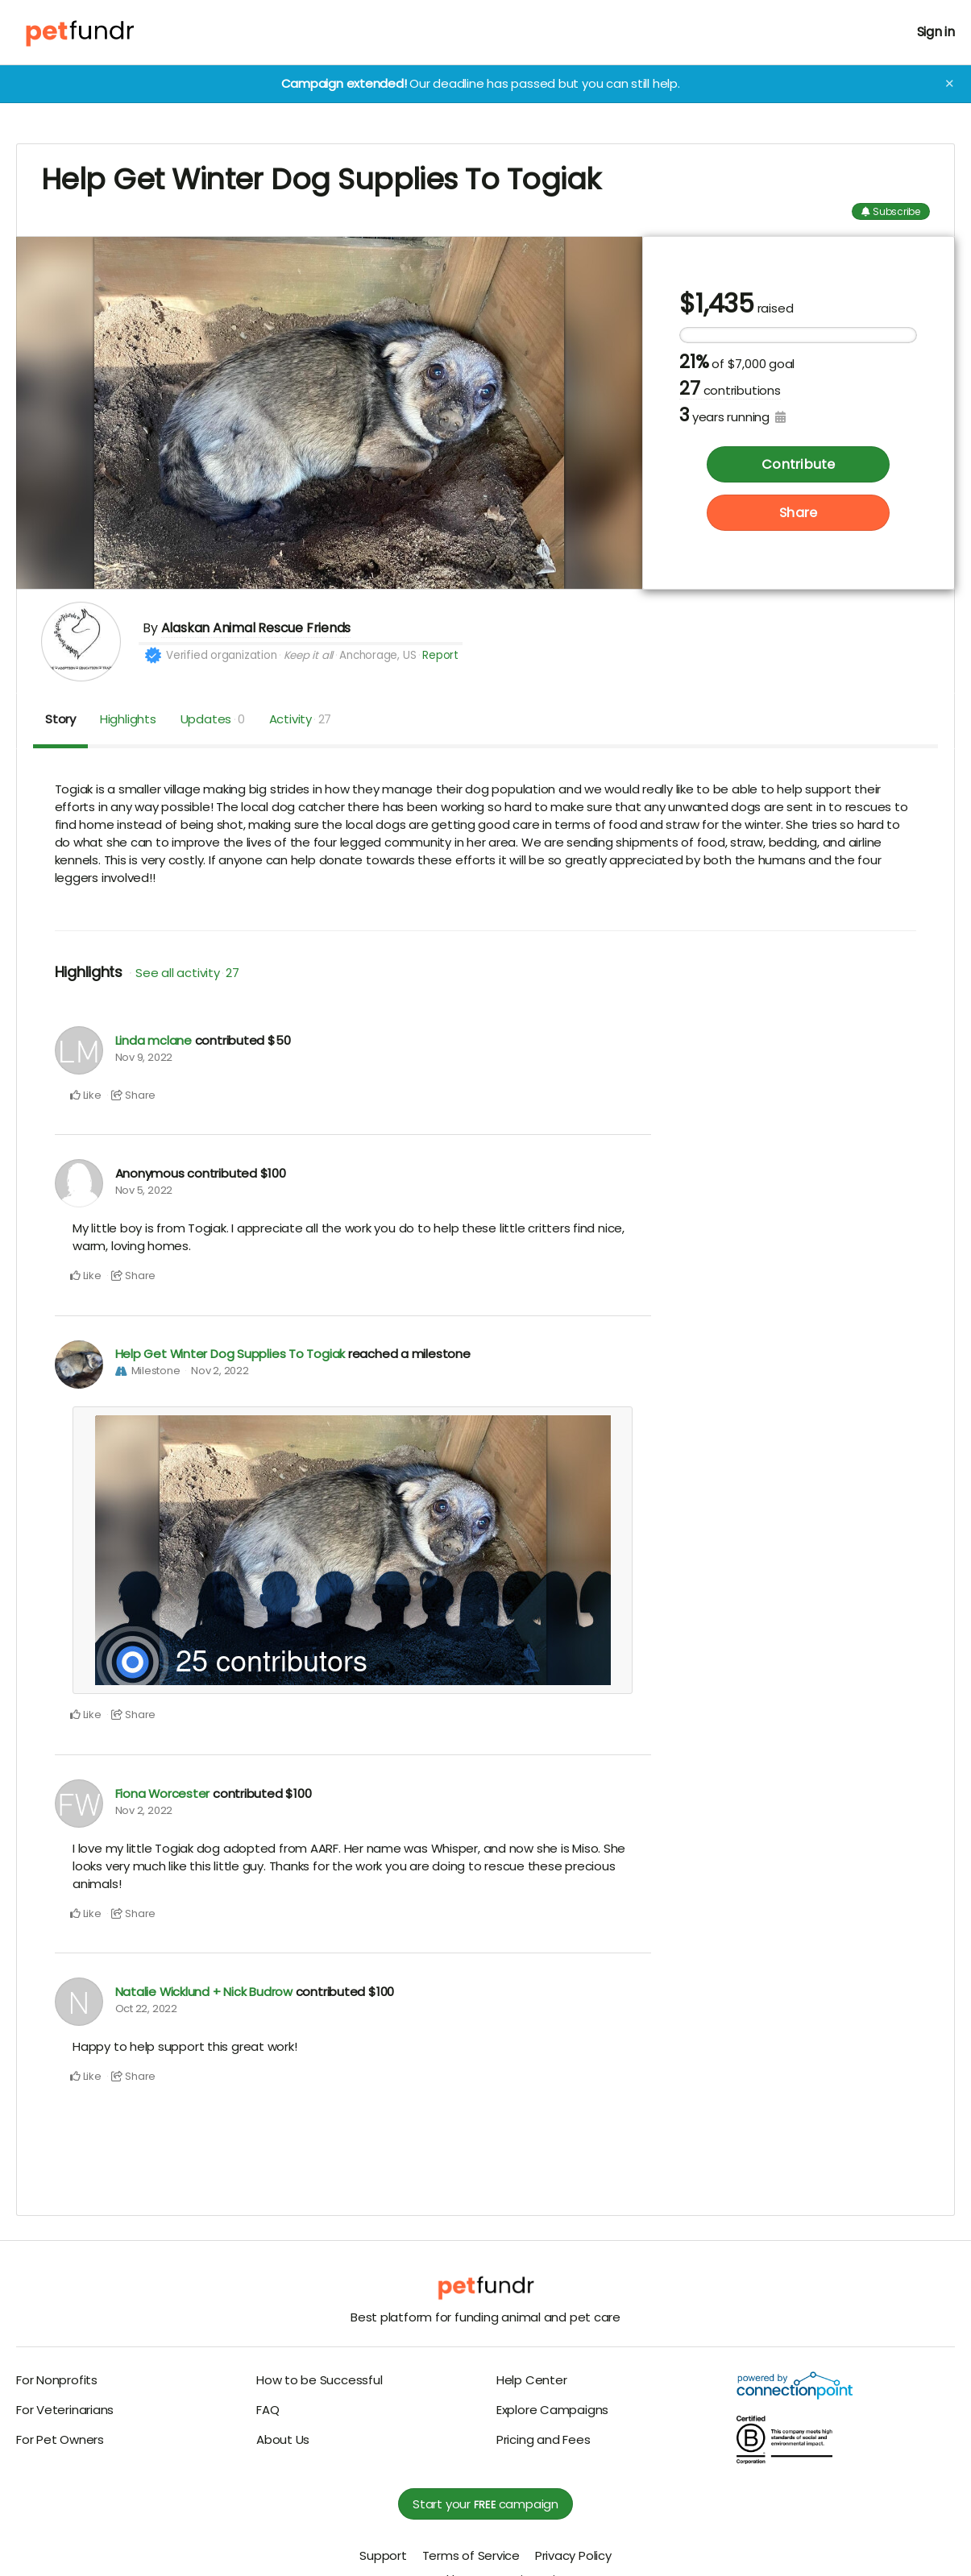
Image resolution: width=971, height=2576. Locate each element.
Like (86, 1095)
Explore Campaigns (552, 2409)
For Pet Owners (60, 2439)
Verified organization (221, 655)
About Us (282, 2439)
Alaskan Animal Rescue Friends (256, 628)
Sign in (936, 31)
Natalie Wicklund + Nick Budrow (204, 1991)
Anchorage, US (377, 655)
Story (60, 718)
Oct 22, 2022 (146, 2008)
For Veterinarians (65, 2409)
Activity (300, 718)
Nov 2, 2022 (220, 1370)
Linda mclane (153, 1040)
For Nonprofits (57, 2379)
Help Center (531, 2379)
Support (382, 2555)
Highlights (128, 718)
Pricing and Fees (543, 2439)
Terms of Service (471, 2555)
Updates (213, 718)
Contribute (798, 465)
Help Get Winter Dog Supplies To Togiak (230, 1353)
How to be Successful (319, 2379)
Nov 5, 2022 (144, 1190)
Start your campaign (485, 2503)
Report (440, 655)
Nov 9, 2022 (144, 1057)
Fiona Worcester (163, 1793)
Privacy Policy (573, 2555)
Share (798, 513)
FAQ (267, 2409)
